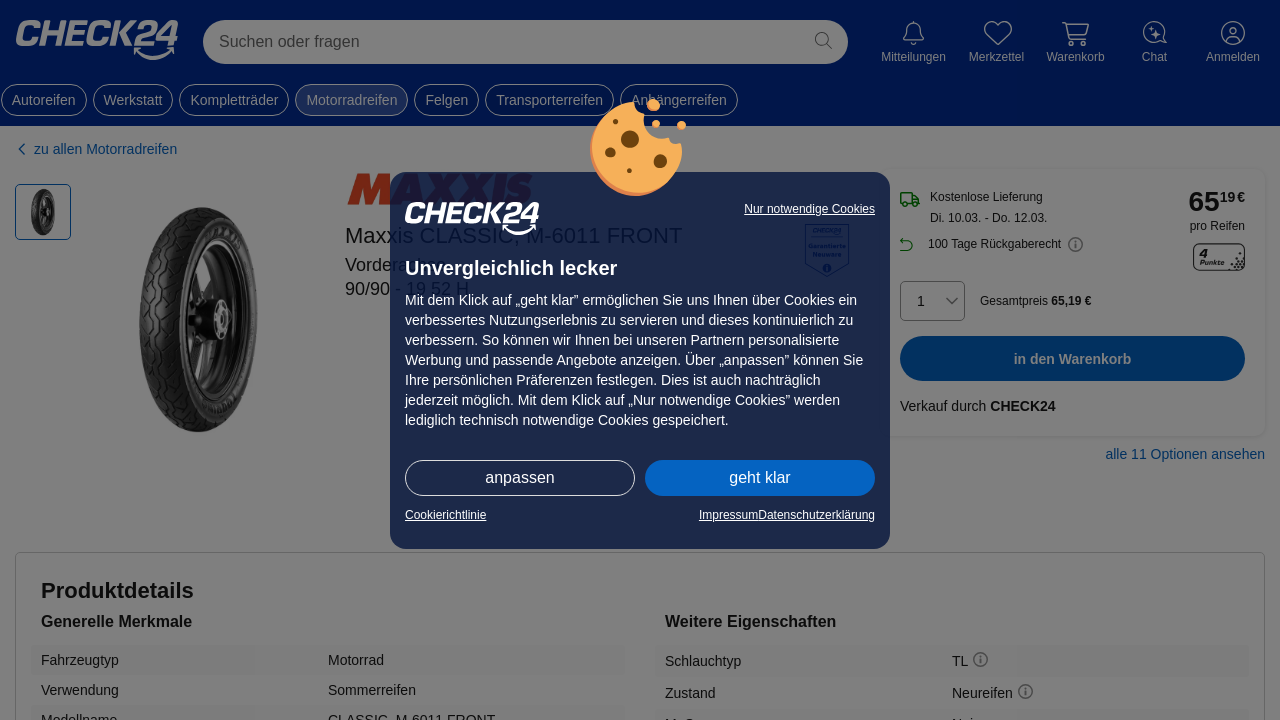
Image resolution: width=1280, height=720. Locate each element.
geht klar (759, 477)
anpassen (519, 477)
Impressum (728, 515)
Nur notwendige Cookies (809, 209)
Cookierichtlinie (445, 515)
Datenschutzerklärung (816, 515)
